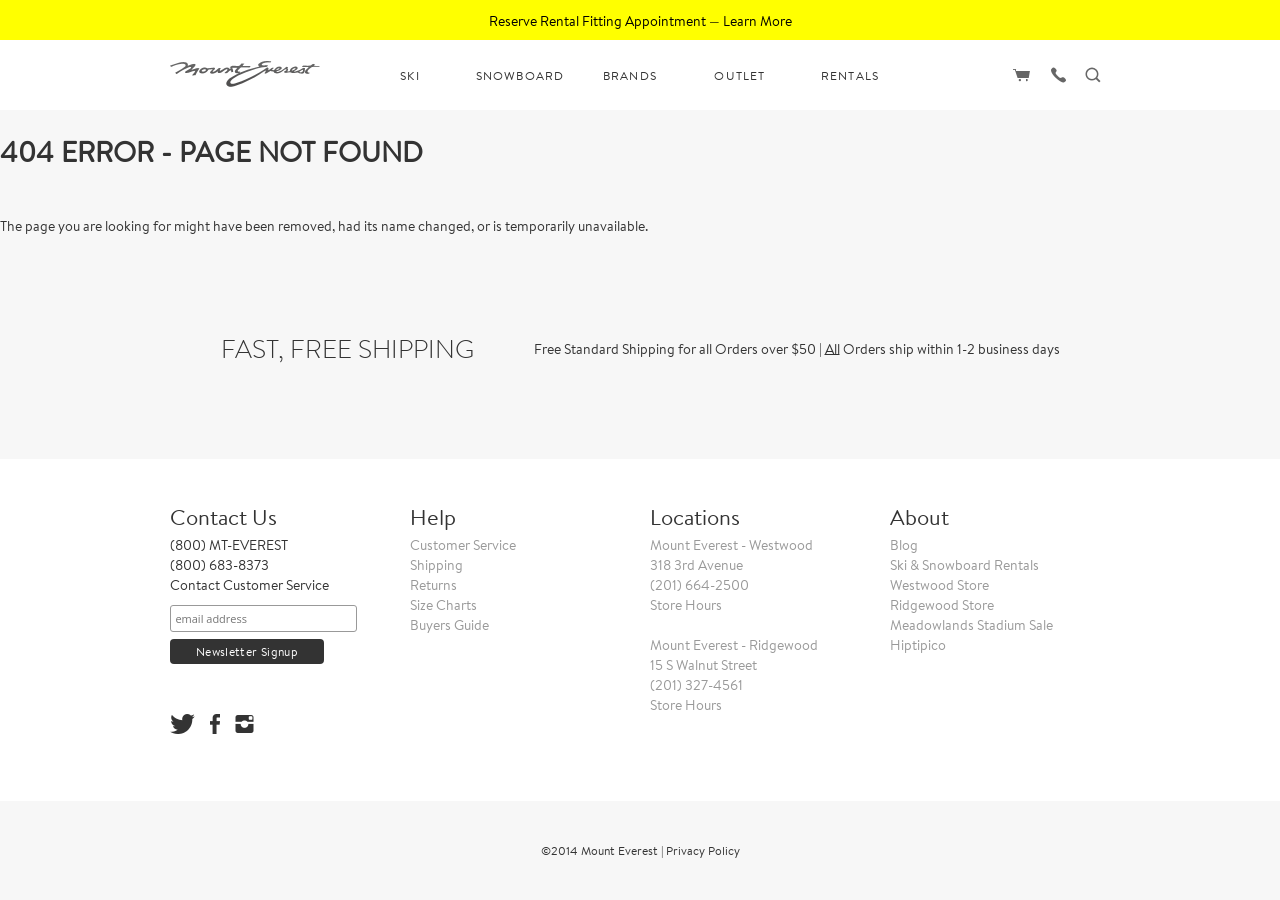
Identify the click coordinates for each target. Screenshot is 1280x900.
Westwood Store (939, 585)
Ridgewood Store (942, 605)
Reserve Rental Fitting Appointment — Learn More (640, 21)
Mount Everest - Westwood (731, 545)
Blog (904, 545)
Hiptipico (918, 645)
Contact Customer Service (249, 585)
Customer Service (463, 545)
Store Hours (686, 605)
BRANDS (630, 75)
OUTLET (739, 75)
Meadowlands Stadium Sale (971, 625)
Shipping (436, 565)
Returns (433, 585)
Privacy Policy (703, 850)
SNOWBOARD (520, 75)
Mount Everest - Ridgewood (734, 645)
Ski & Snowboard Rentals (964, 565)
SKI (410, 75)
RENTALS (850, 75)
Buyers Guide (449, 625)
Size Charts (443, 605)
